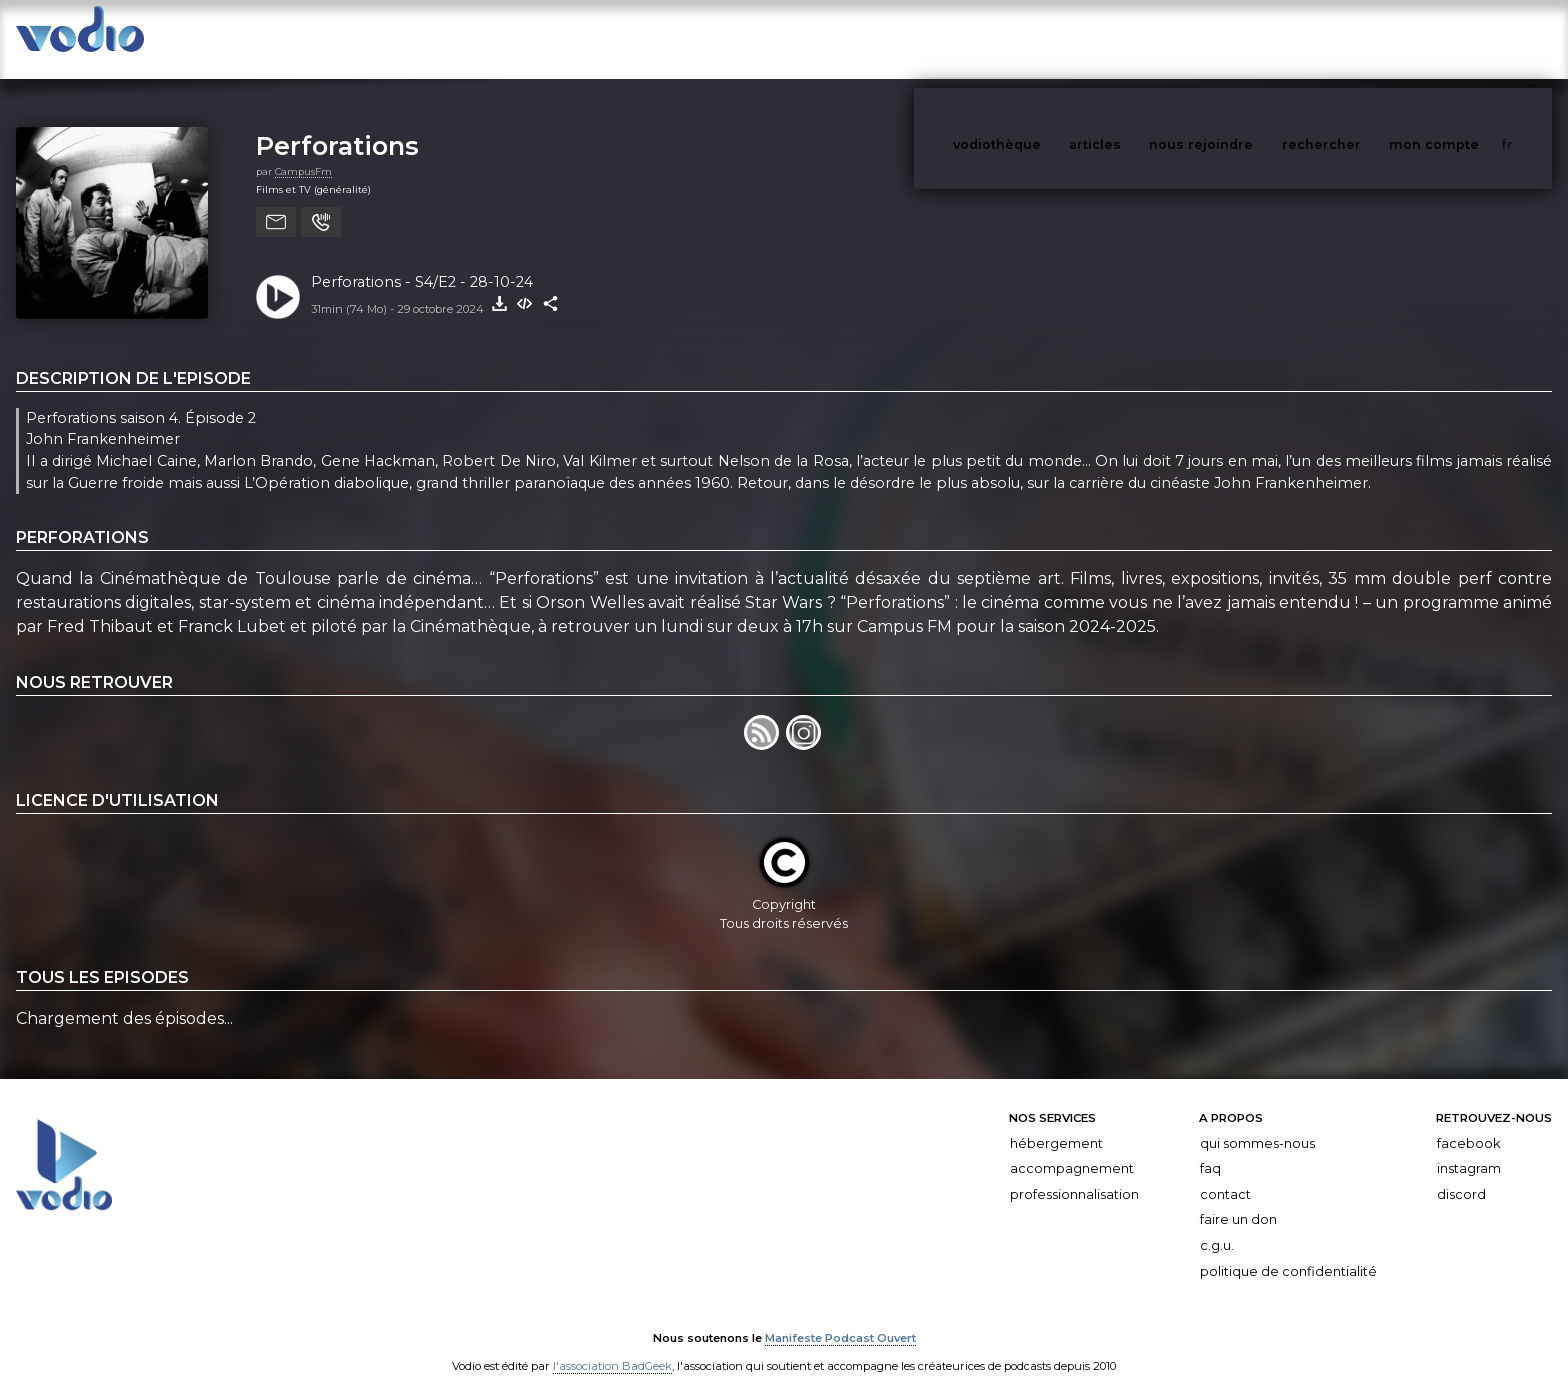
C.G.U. (1217, 1225)
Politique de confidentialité (1288, 1251)
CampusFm (303, 151)
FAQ (1210, 1148)
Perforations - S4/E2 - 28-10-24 (422, 262)
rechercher (1358, 38)
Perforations (337, 125)
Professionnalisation (1074, 1174)
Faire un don (1238, 1199)
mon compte (1467, 38)
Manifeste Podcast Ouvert (840, 1319)
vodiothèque (1045, 38)
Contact (1225, 1174)
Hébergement (1056, 1123)
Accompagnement (1072, 1148)
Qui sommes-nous (1257, 1123)
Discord (1461, 1174)
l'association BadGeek (612, 1347)
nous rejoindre (1242, 38)
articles (1140, 38)
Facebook (1468, 1123)
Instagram (1469, 1148)
